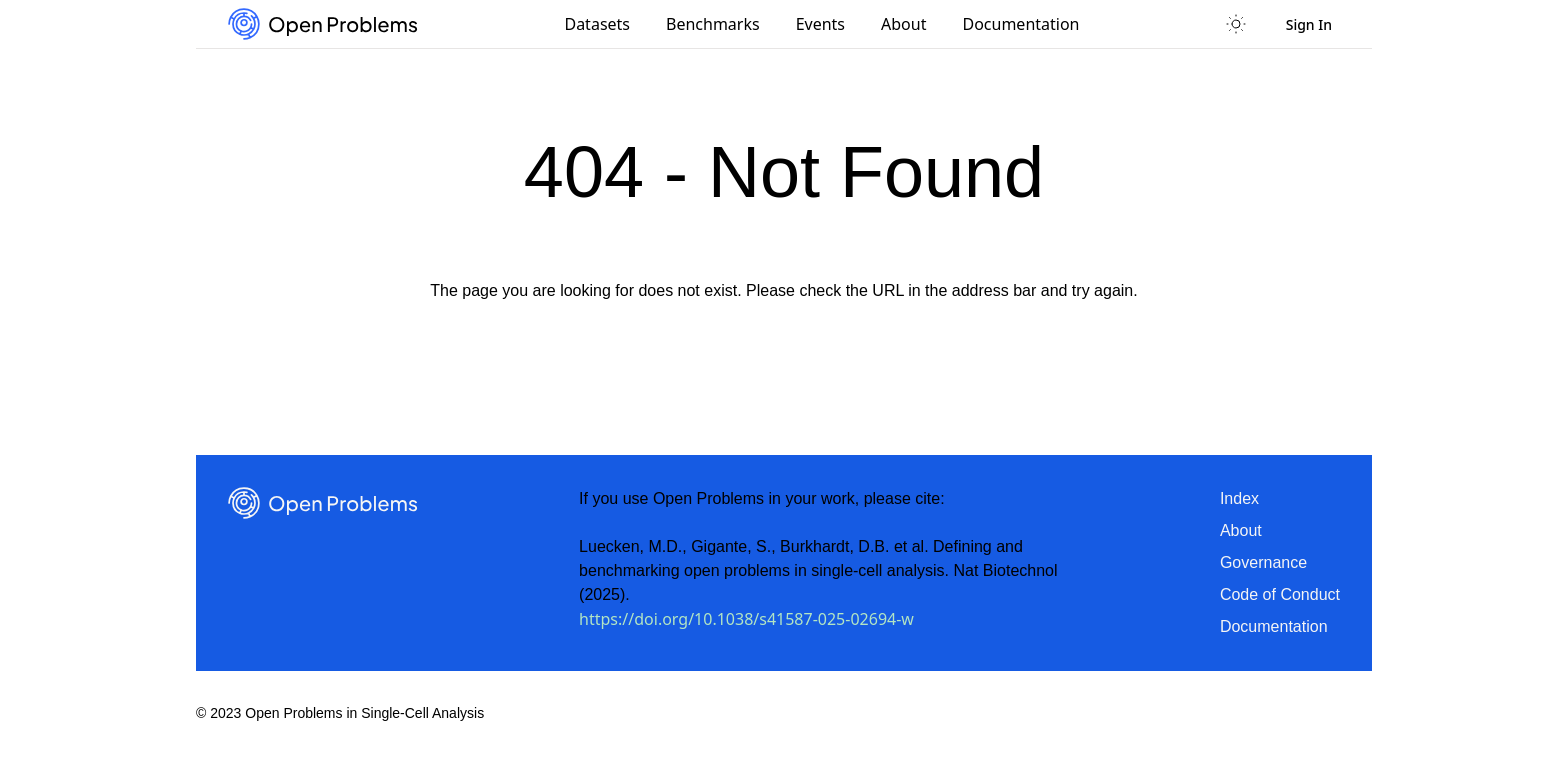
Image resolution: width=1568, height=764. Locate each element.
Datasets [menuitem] (597, 24)
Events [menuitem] (820, 24)
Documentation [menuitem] (1020, 24)
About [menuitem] (903, 24)
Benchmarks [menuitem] (713, 24)
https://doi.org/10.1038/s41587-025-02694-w (746, 619)
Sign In (1309, 24)
